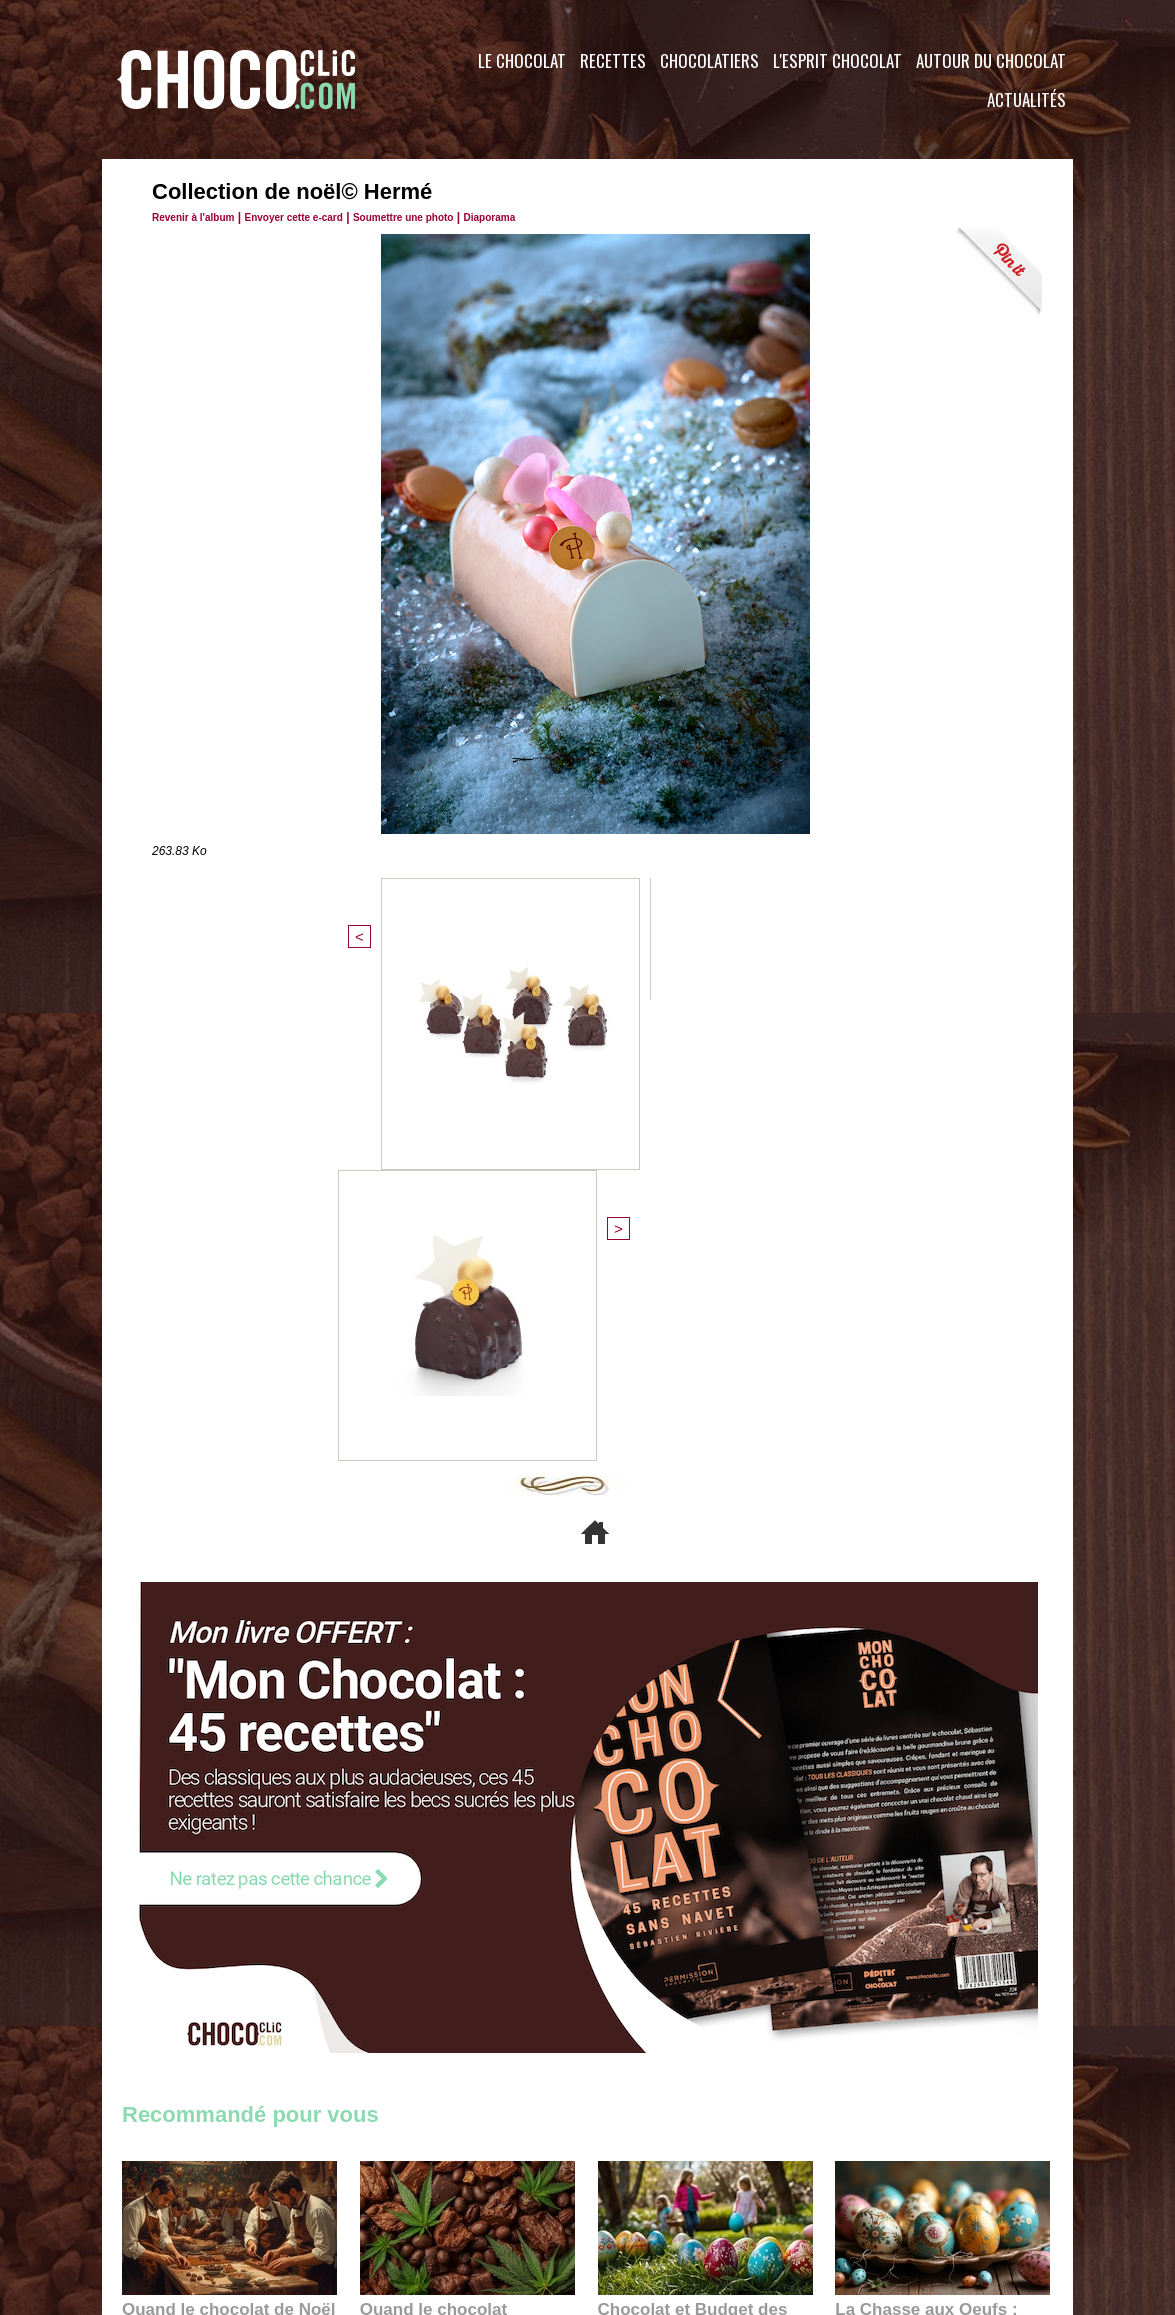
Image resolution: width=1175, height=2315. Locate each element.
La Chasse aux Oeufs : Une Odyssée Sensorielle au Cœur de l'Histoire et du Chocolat (934, 1867)
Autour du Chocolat (991, 60)
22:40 (893, 1911)
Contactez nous (182, 2194)
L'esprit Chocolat (837, 60)
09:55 (500, 1911)
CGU (388, 2194)
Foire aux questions (894, 2194)
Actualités (1026, 99)
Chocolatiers (709, 60)
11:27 (189, 1892)
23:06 (656, 1931)
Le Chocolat (522, 60)
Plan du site (643, 2194)
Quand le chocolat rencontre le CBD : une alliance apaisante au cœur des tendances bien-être (466, 1867)
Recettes (613, 60)
